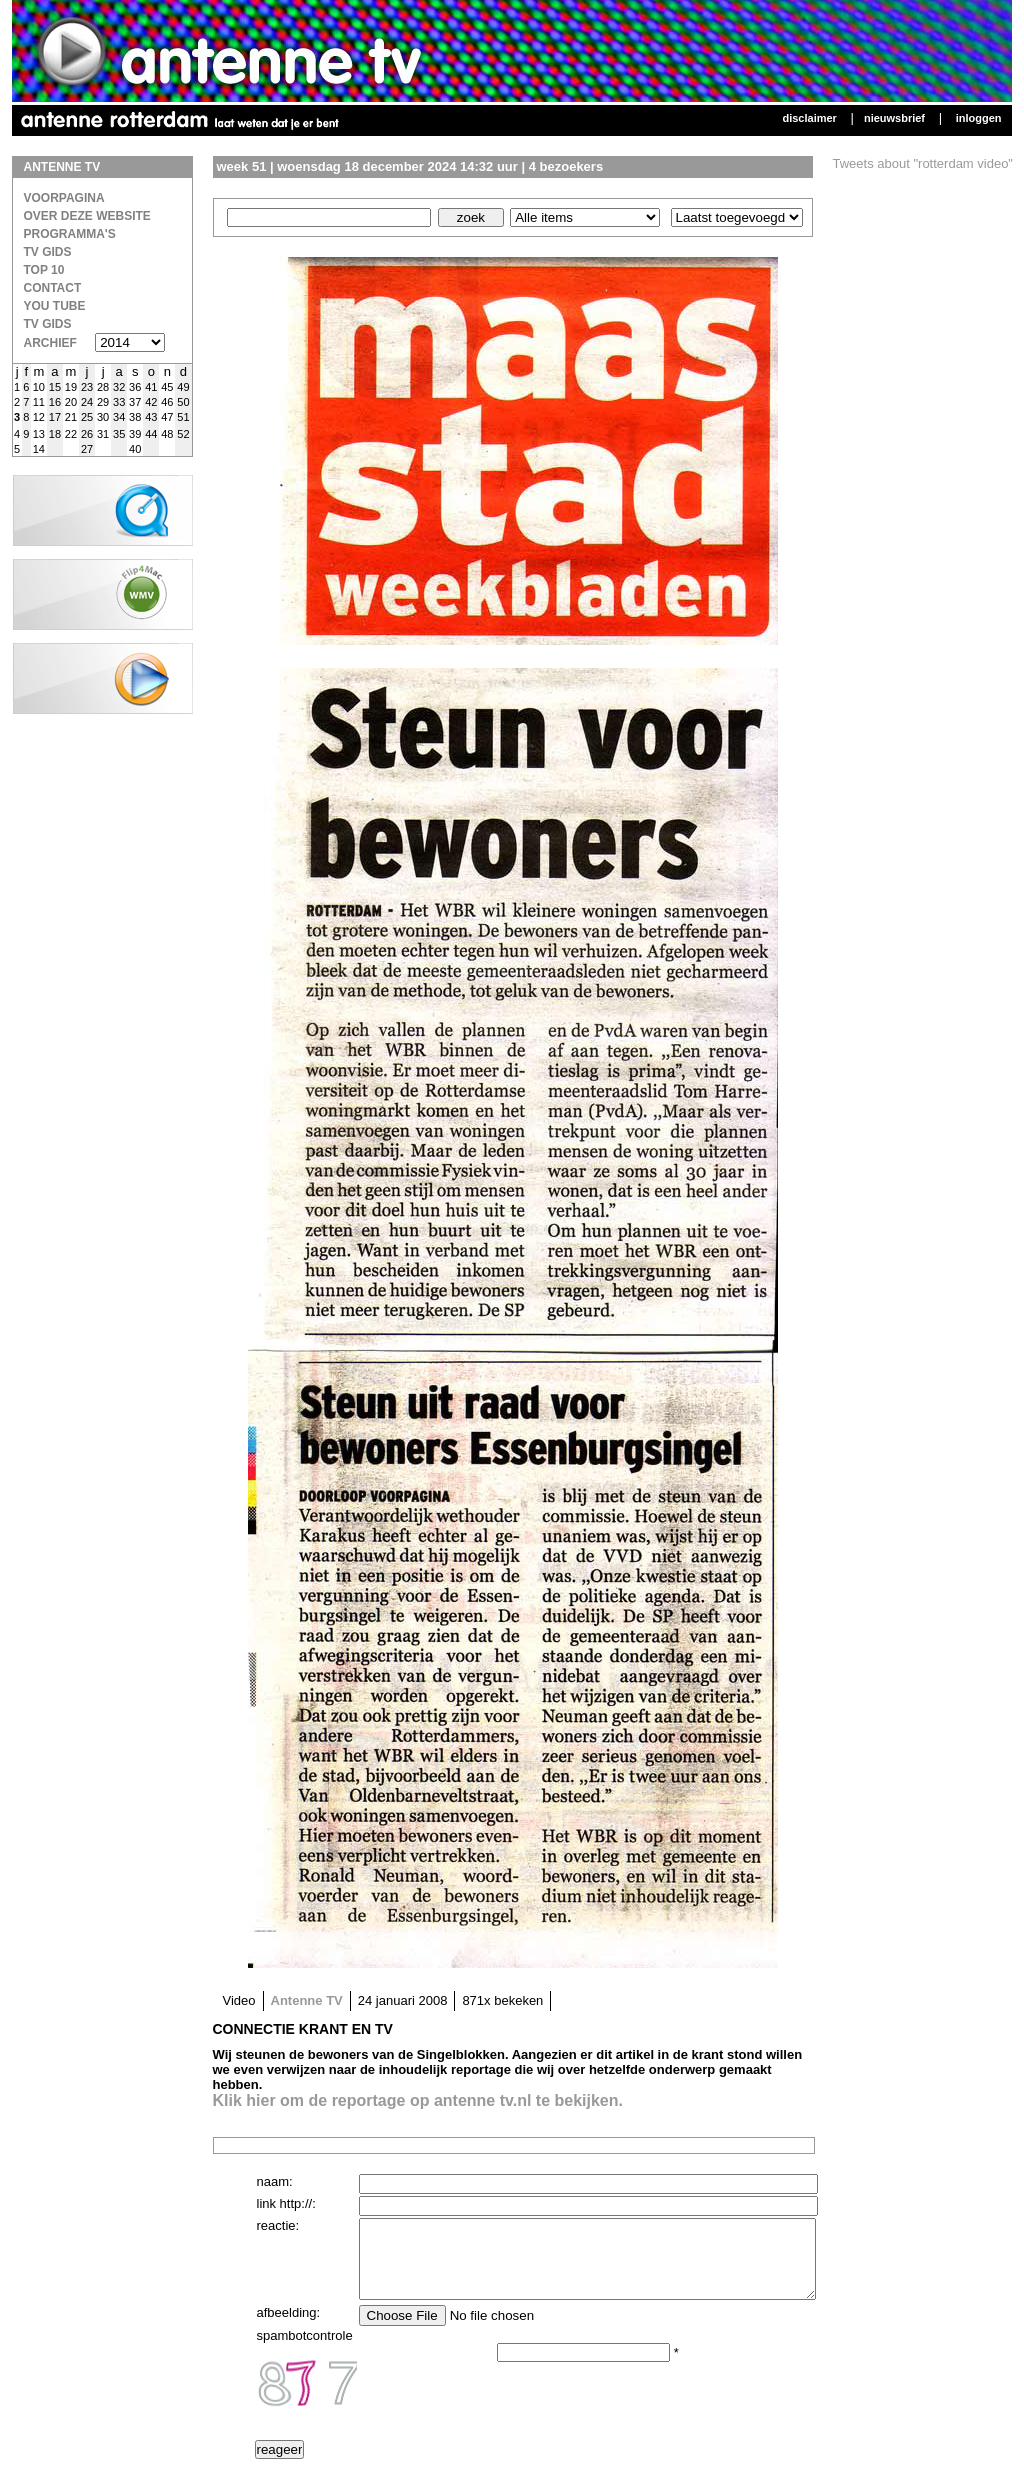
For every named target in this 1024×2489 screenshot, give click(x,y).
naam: (275, 2181)
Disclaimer (809, 118)
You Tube (55, 306)
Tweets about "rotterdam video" (923, 163)
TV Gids (48, 252)
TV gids (48, 324)
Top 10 (44, 270)
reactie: (278, 2225)
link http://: (286, 2203)
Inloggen (979, 118)
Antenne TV (307, 2000)
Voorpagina (64, 198)
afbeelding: (289, 2327)
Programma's (70, 234)
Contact (53, 288)
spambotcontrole (305, 2350)
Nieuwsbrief (894, 118)
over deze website (87, 216)
